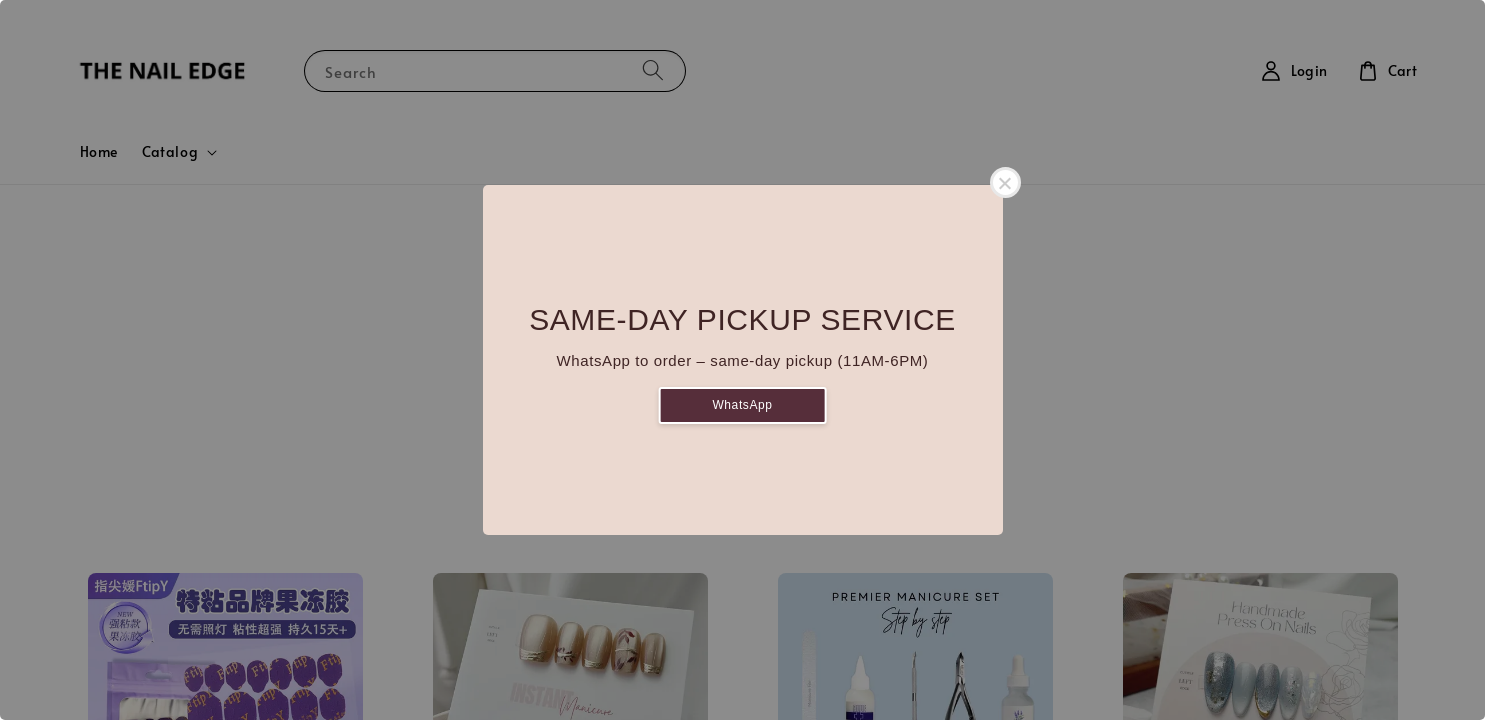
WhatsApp (742, 405)
